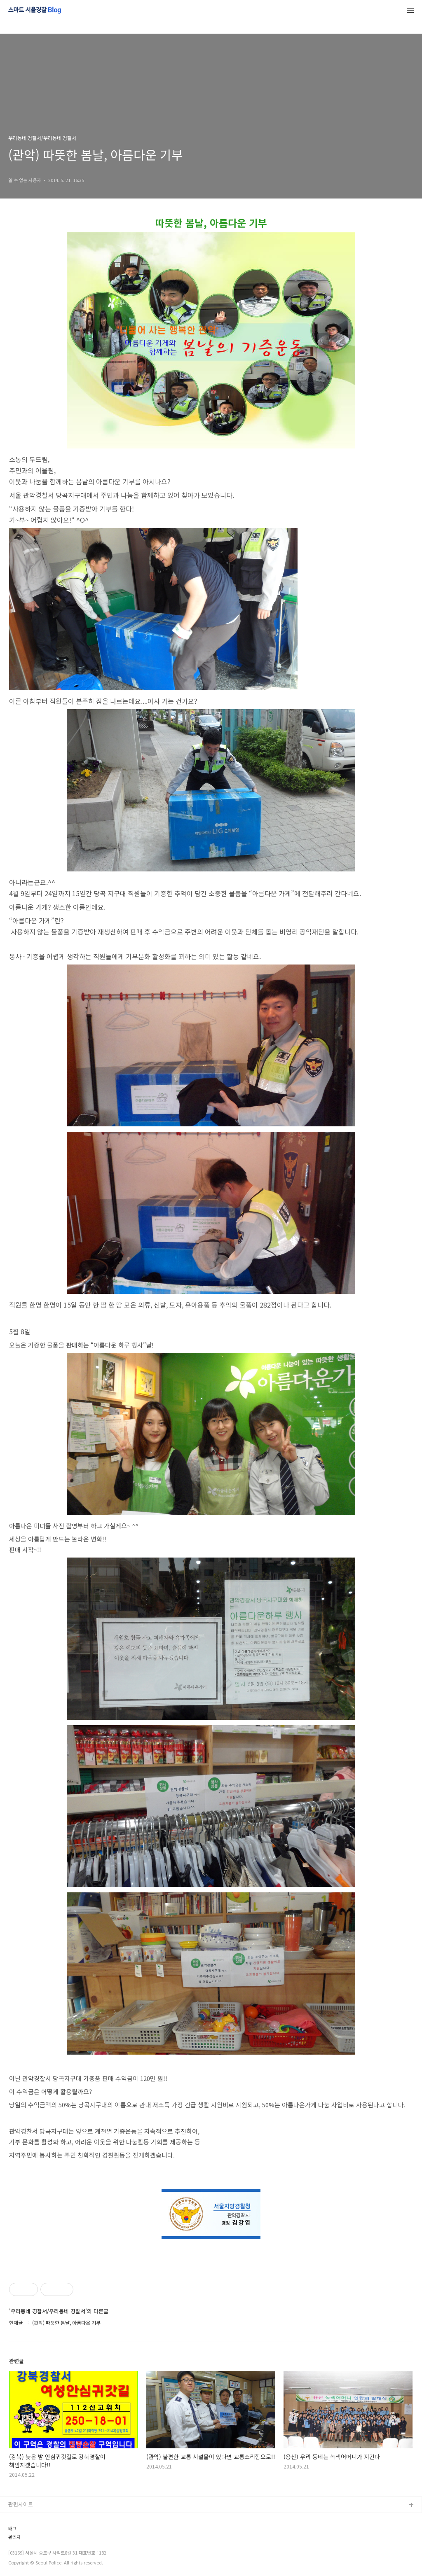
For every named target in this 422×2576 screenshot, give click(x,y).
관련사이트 (20, 2504)
